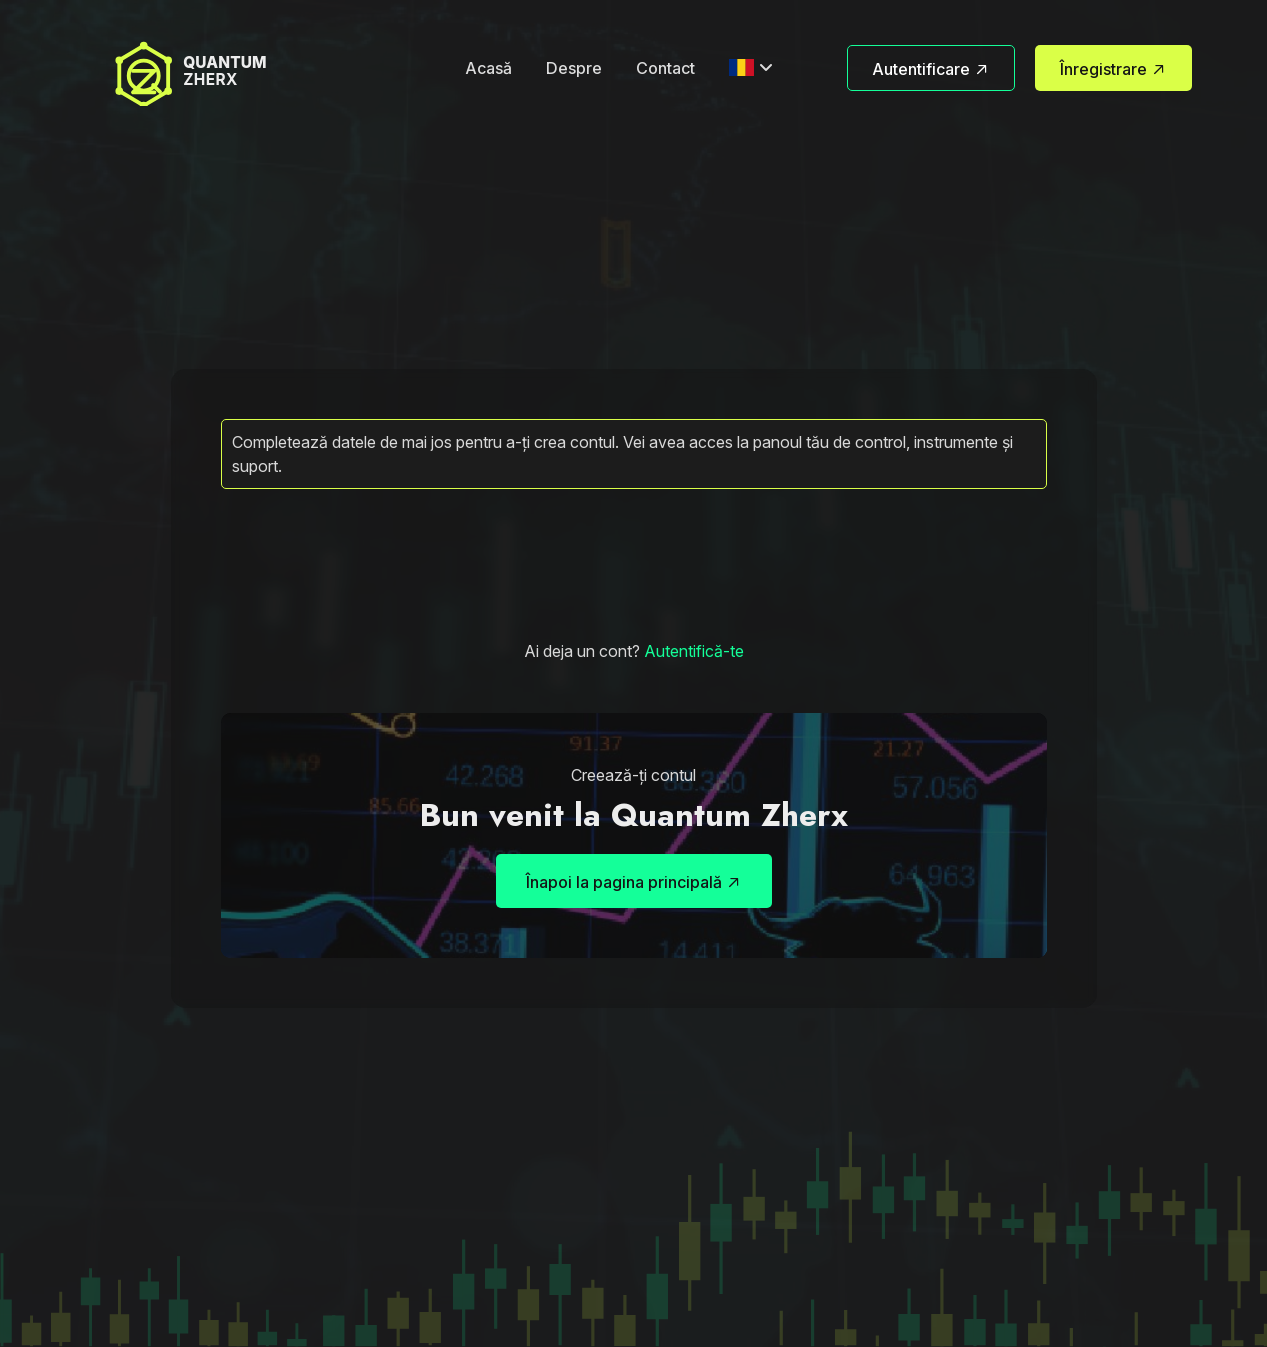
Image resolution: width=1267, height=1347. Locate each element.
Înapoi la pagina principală (634, 883)
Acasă (488, 68)
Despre (574, 68)
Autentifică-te (694, 651)
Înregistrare (1113, 70)
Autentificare (931, 70)
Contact (665, 68)
